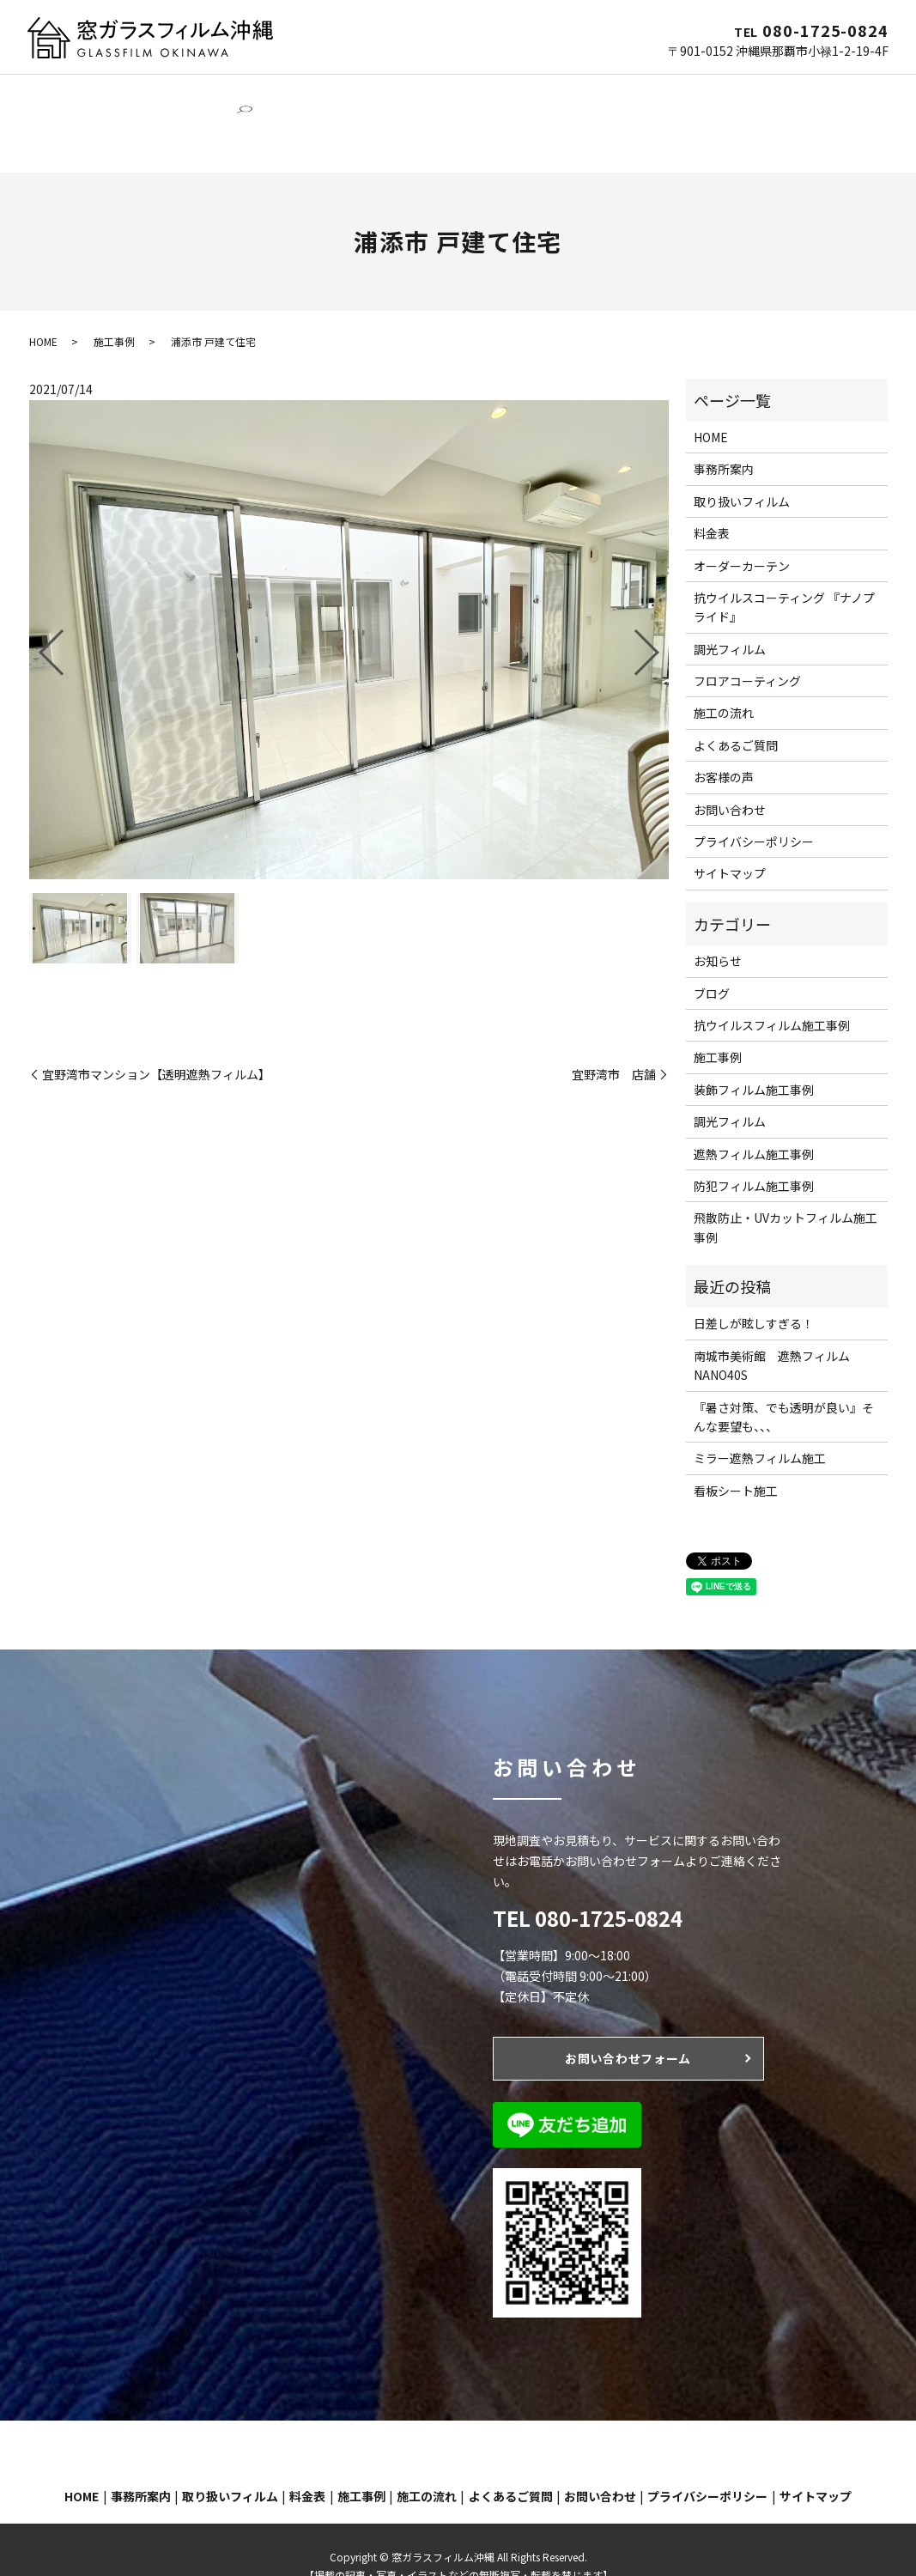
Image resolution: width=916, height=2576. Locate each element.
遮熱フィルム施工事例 (754, 1121)
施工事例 (629, 91)
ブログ (712, 960)
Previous (37, 612)
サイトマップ (730, 840)
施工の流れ (700, 91)
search (138, 119)
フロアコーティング (534, 91)
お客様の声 (724, 744)
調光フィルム (314, 91)
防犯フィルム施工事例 (754, 1153)
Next (661, 612)
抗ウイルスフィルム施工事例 (772, 992)
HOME (53, 91)
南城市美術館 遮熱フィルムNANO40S (772, 1333)
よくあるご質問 (790, 91)
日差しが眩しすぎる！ (754, 1290)
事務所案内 (118, 91)
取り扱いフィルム (742, 468)
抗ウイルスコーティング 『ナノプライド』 (784, 574)
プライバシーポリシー (754, 808)
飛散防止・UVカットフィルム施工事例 (785, 1194)
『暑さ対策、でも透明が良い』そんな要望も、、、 (784, 1384)
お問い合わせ (72, 119)
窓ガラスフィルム (213, 91)
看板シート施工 (736, 1458)
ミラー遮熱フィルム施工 (760, 1425)
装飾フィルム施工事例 (754, 1057)
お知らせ (718, 928)
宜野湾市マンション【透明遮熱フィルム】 (156, 1042)
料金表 (712, 500)
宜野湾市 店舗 (614, 1042)
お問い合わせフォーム (628, 2025)
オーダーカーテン (415, 91)
